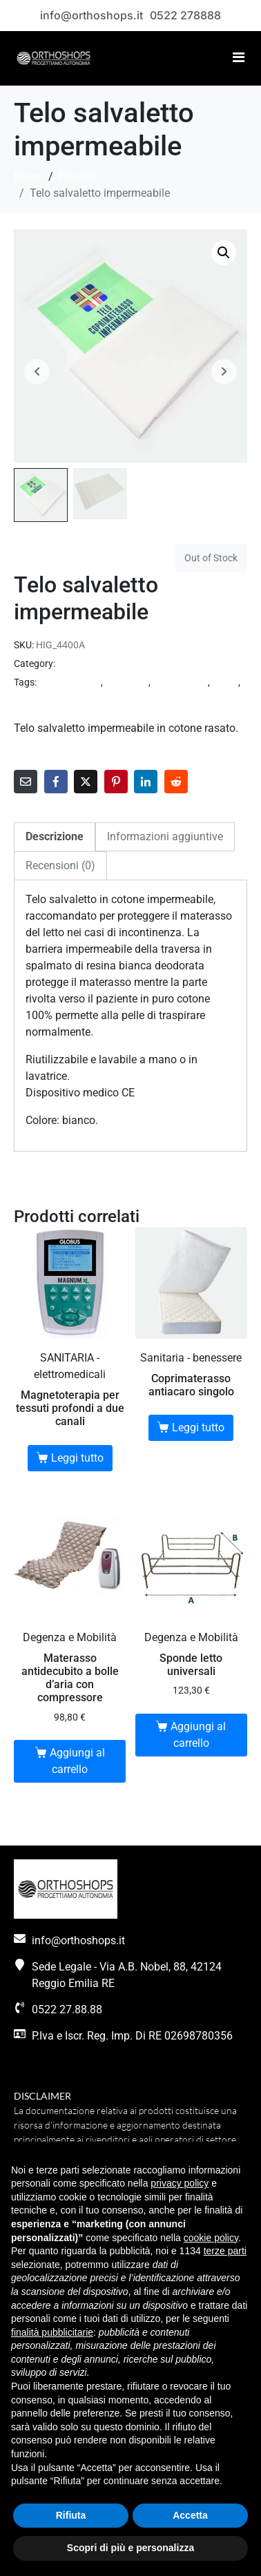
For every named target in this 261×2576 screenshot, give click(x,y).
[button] (223, 252)
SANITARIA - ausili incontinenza (124, 663)
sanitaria (33, 701)
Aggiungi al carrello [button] (77, 1761)
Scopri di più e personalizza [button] (130, 2547)
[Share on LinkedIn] (145, 781)
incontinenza (180, 682)
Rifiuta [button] (71, 2515)
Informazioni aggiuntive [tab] (165, 836)
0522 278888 (185, 15)
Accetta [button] (190, 2515)
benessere (126, 682)
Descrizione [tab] (55, 836)
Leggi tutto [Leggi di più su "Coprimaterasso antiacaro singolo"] (198, 1427)
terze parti (225, 2250)
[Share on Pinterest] (116, 781)
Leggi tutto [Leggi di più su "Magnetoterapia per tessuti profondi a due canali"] (77, 1457)
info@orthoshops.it (91, 15)
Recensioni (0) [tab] (60, 865)
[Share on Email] (25, 781)
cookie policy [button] (211, 2237)
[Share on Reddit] (176, 781)
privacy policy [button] (180, 2183)
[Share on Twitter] (85, 781)
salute (225, 682)
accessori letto (70, 682)
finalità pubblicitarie (52, 2332)
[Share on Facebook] (56, 781)
